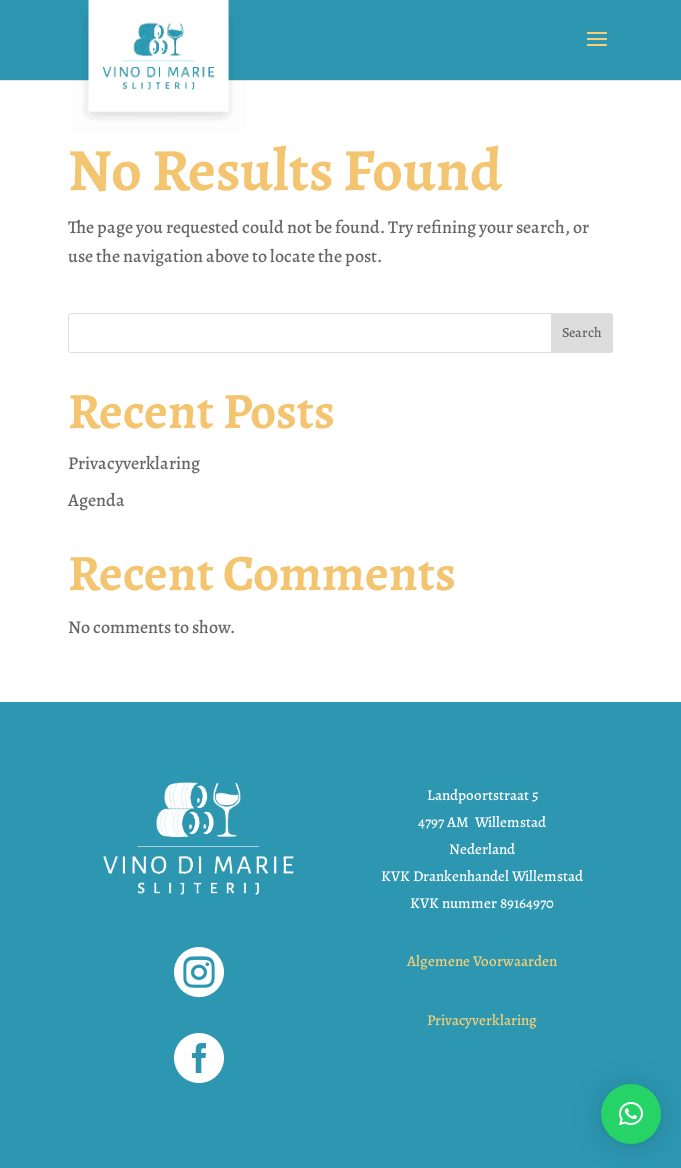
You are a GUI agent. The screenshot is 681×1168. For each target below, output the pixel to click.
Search (582, 332)
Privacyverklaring (134, 463)
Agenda (96, 500)
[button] (631, 1114)
